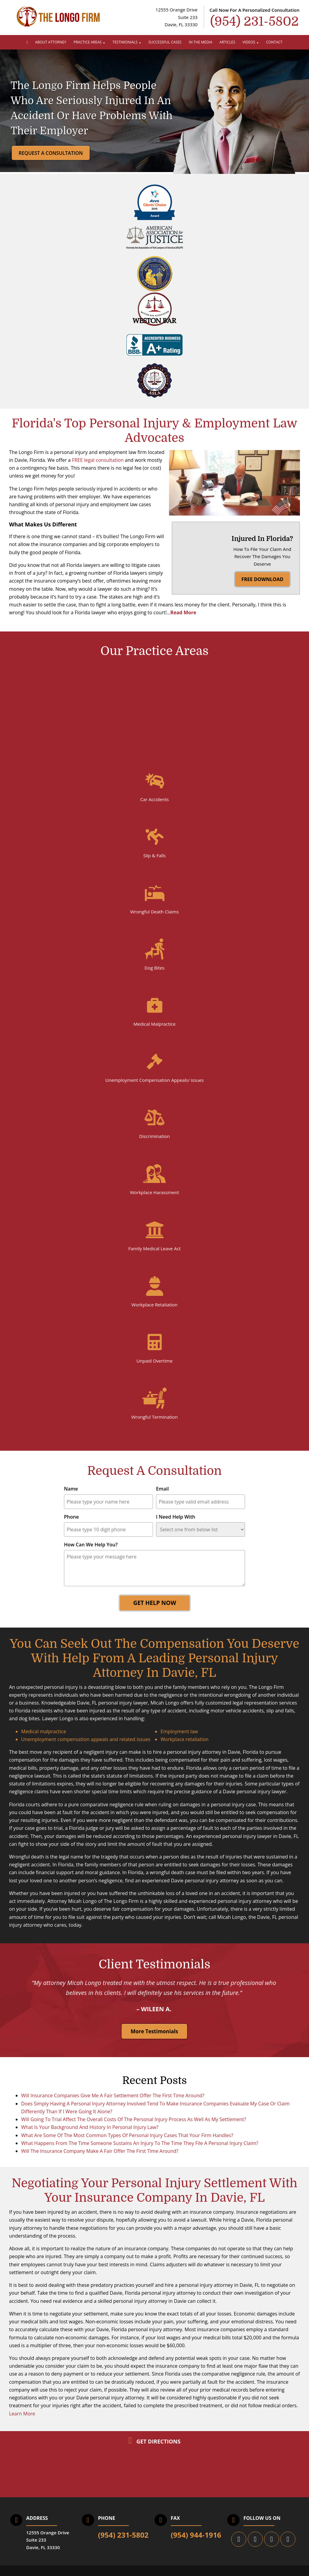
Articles (227, 42)
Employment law (179, 1739)
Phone (71, 1524)
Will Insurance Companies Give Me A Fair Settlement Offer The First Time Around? (112, 2103)
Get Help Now (154, 1611)
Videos (249, 42)
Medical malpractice (43, 1739)
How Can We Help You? (91, 1552)
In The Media (200, 42)
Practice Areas (88, 42)
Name (71, 1497)
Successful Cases (165, 42)
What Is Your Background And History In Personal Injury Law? (89, 2135)
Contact (274, 42)
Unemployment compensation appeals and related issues (85, 1747)
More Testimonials (154, 2039)
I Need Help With (175, 1524)
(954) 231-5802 (123, 2543)
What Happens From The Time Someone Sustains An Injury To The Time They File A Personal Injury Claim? (139, 2151)
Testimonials (125, 42)
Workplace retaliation (185, 1747)
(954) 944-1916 (196, 2543)
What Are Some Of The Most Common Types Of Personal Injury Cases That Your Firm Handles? (127, 2143)
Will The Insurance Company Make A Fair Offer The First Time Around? (99, 2159)
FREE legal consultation (97, 460)
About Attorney (50, 42)
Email (162, 1497)
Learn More (22, 2421)
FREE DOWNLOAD (262, 597)
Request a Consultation (51, 153)
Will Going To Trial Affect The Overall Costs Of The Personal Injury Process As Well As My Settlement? (133, 2127)
